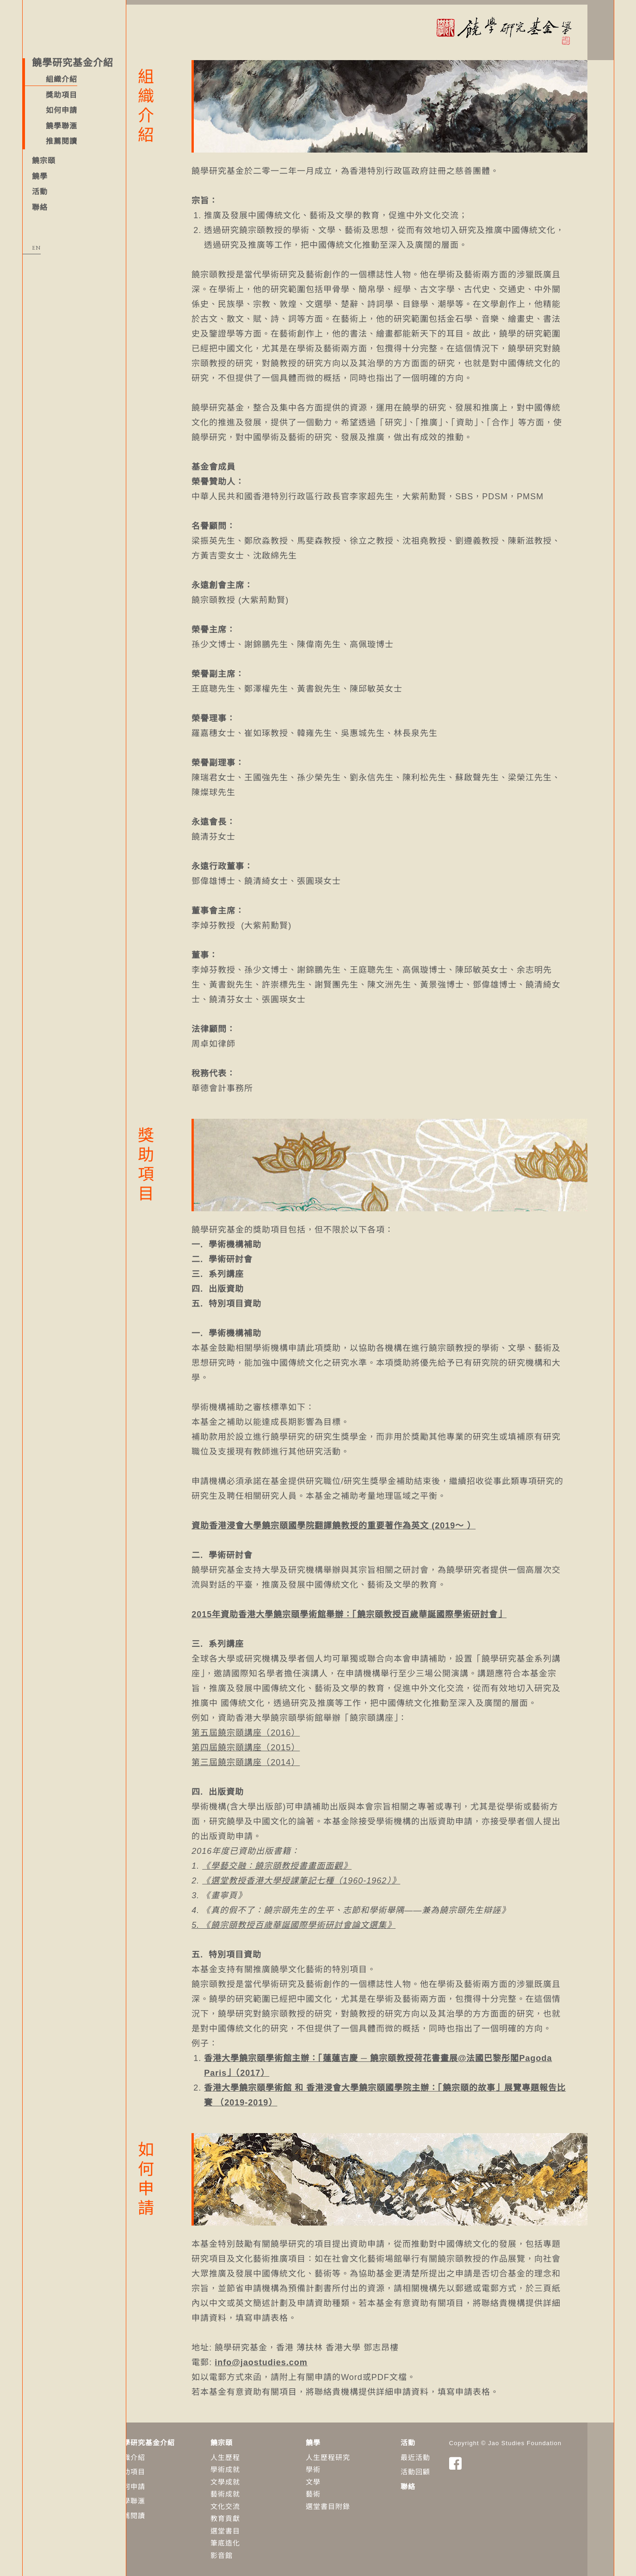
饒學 (40, 176)
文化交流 (252, 2502)
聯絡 (40, 207)
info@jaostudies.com (288, 2357)
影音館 (249, 2551)
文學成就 (252, 2477)
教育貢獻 (252, 2514)
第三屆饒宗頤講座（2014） (273, 1757)
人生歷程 (252, 2453)
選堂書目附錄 (355, 2502)
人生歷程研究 (355, 2453)
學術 (340, 2465)
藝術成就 (252, 2489)
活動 (40, 192)
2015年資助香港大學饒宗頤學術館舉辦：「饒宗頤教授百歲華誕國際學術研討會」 (376, 1609)
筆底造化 (252, 2538)
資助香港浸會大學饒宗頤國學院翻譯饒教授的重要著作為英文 (337, 1521)
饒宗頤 (44, 161)
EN (36, 248)
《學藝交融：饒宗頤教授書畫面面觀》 (304, 1861)
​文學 (340, 2477)
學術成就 (252, 2465)
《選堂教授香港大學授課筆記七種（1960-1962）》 (328, 1876)
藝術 (340, 2489)
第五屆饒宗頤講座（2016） (273, 1728)
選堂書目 (252, 2526)
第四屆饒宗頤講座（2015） (273, 1743)
